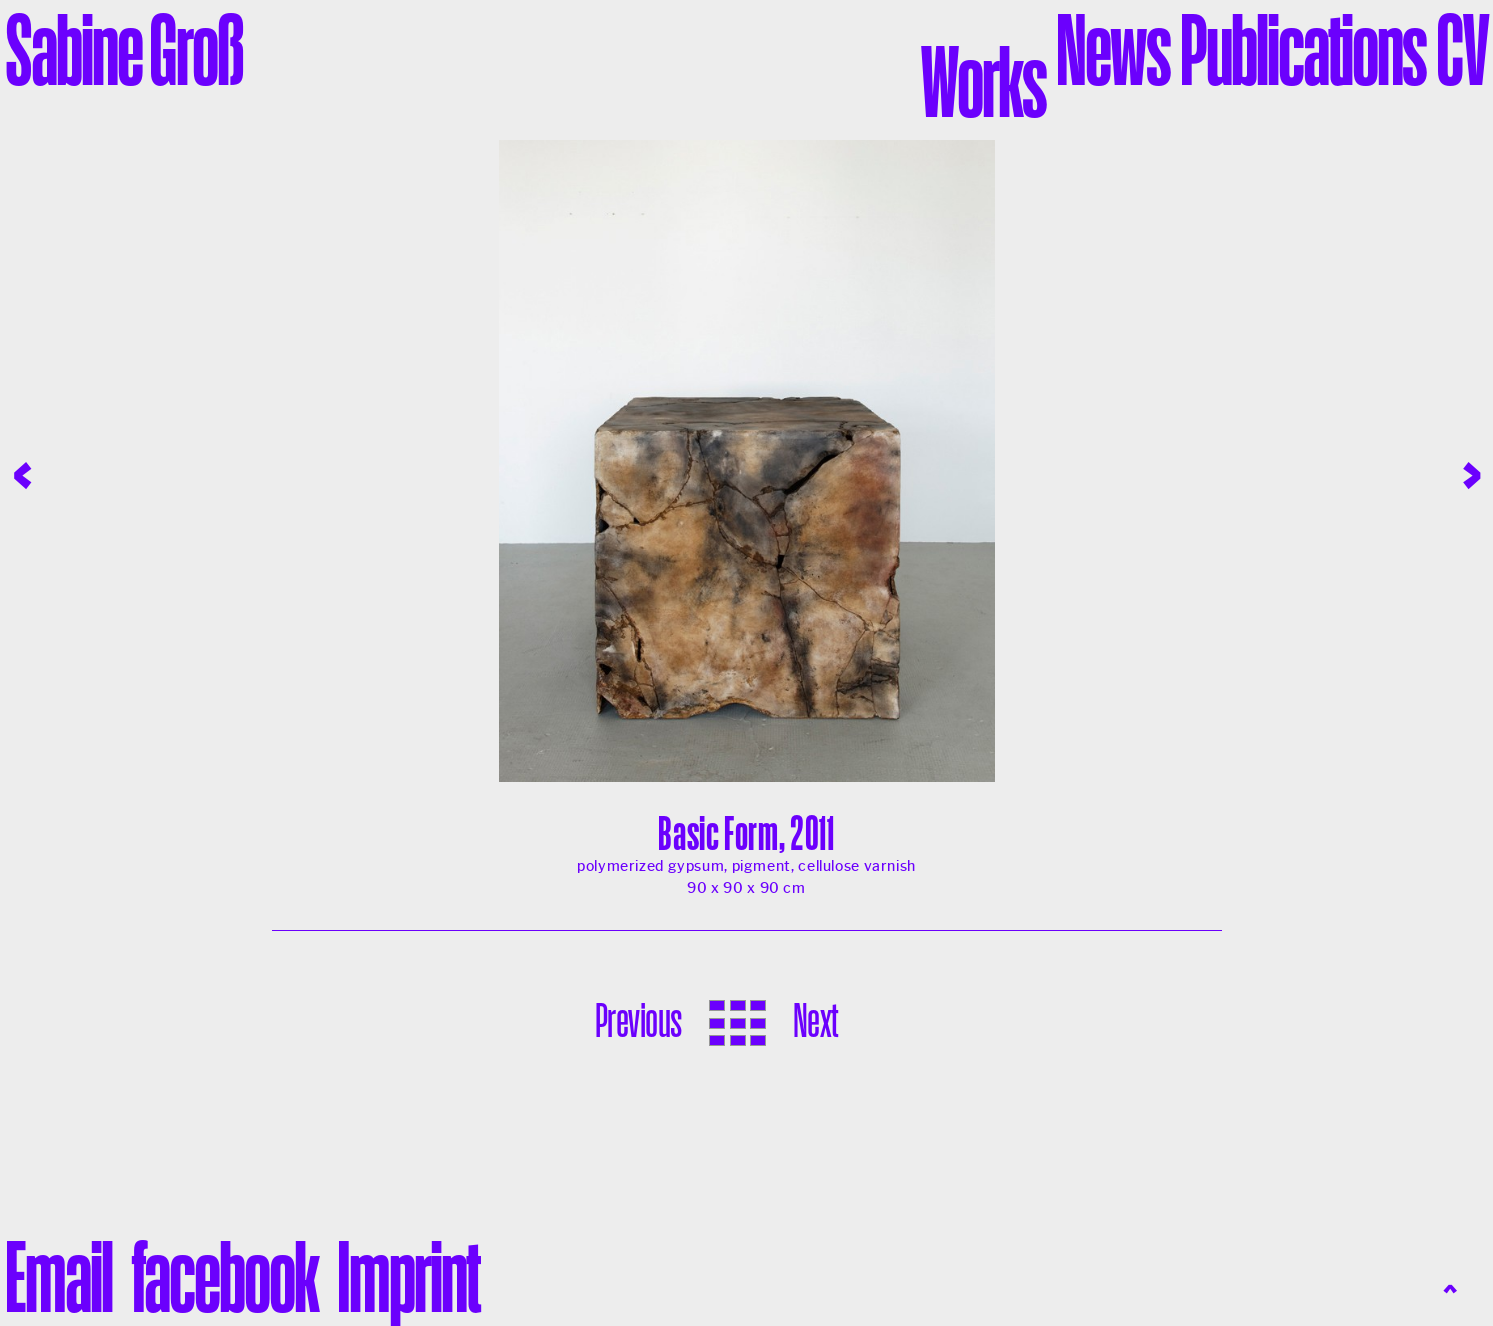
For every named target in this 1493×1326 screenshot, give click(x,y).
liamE (58, 1276)
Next (815, 1020)
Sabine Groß (124, 49)
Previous (638, 1020)
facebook (224, 1276)
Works (983, 81)
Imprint (408, 1276)
